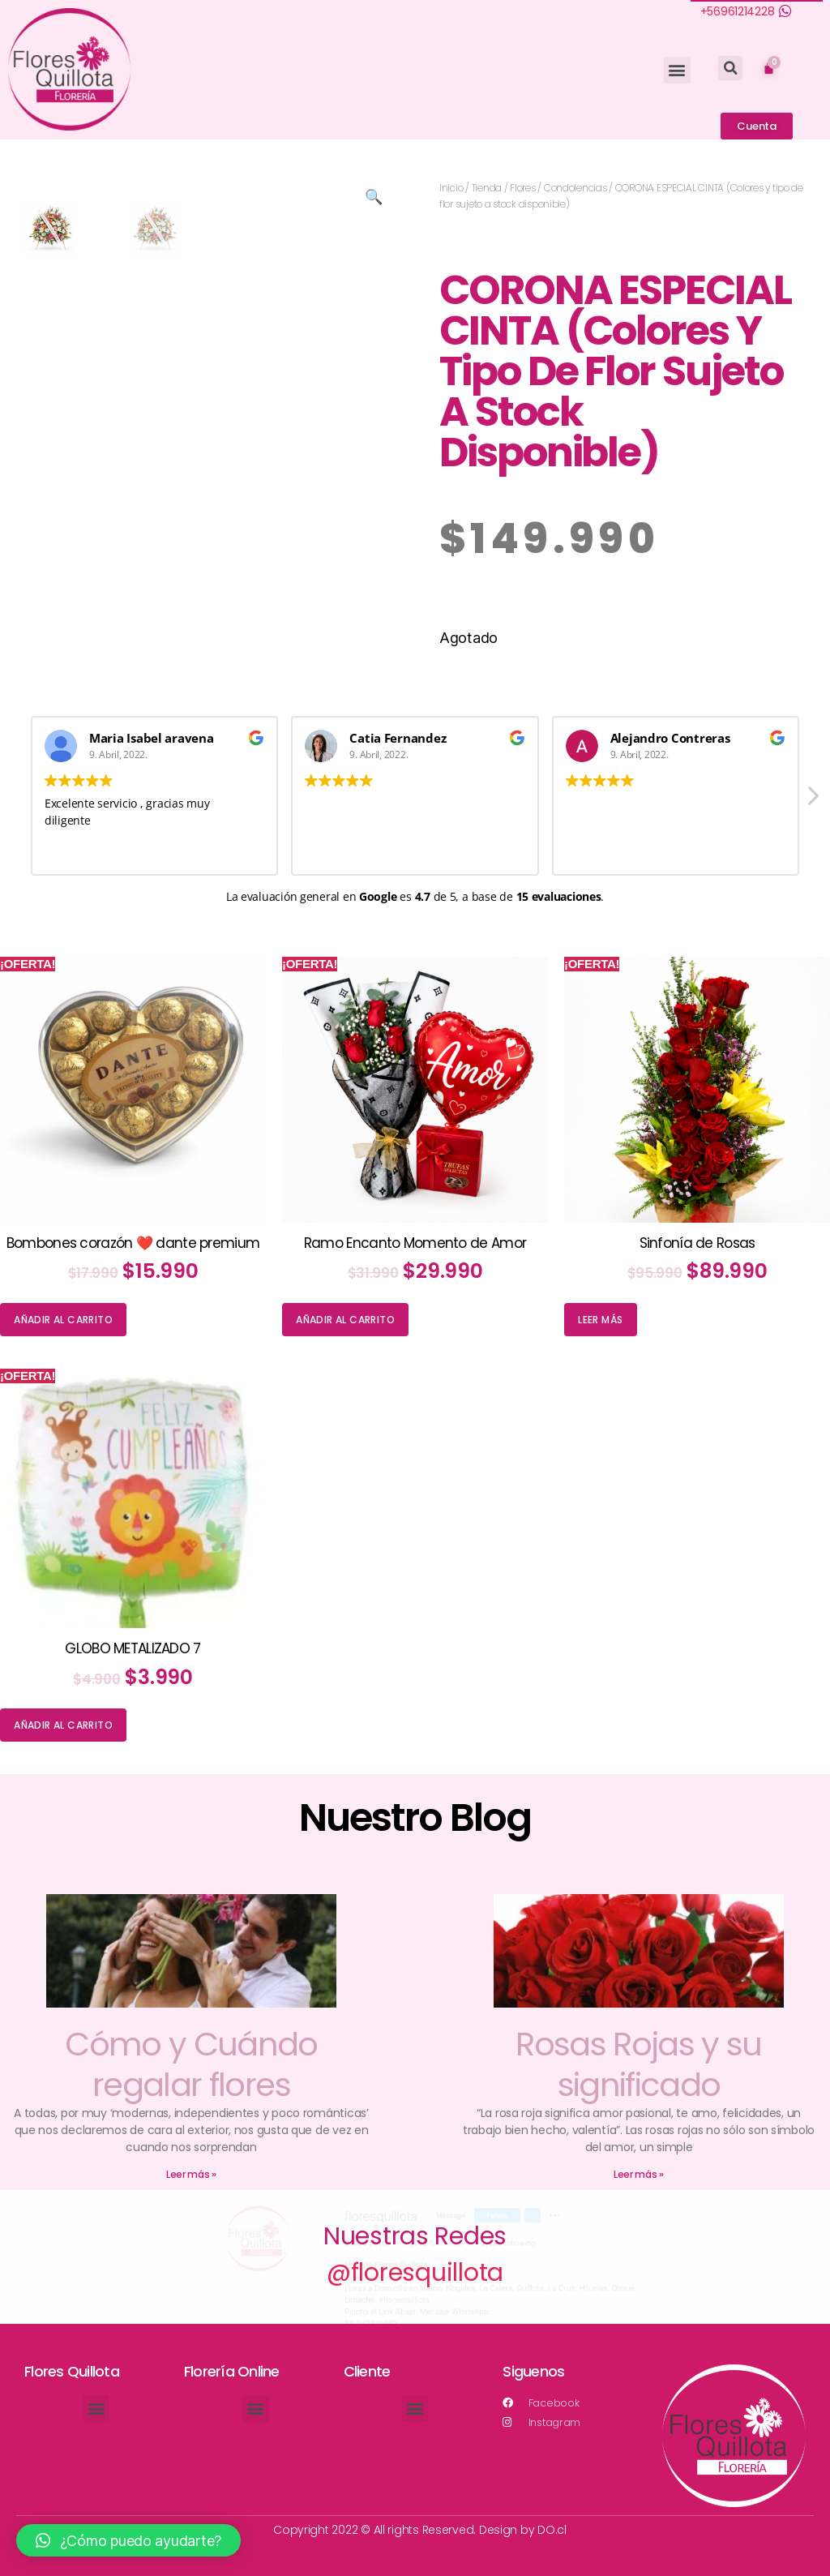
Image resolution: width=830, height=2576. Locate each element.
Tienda (487, 188)
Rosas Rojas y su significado (638, 2064)
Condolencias (575, 188)
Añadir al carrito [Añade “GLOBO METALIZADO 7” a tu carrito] (63, 1725)
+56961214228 (737, 11)
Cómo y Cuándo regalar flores (191, 2064)
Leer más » (191, 2174)
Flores (522, 188)
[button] (677, 70)
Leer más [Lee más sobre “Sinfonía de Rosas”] (600, 1320)
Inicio (451, 188)
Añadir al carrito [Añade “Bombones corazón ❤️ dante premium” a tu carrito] (63, 1320)
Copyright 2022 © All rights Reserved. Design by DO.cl (420, 2530)
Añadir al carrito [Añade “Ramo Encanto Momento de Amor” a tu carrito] (345, 1320)
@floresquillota (415, 2273)
